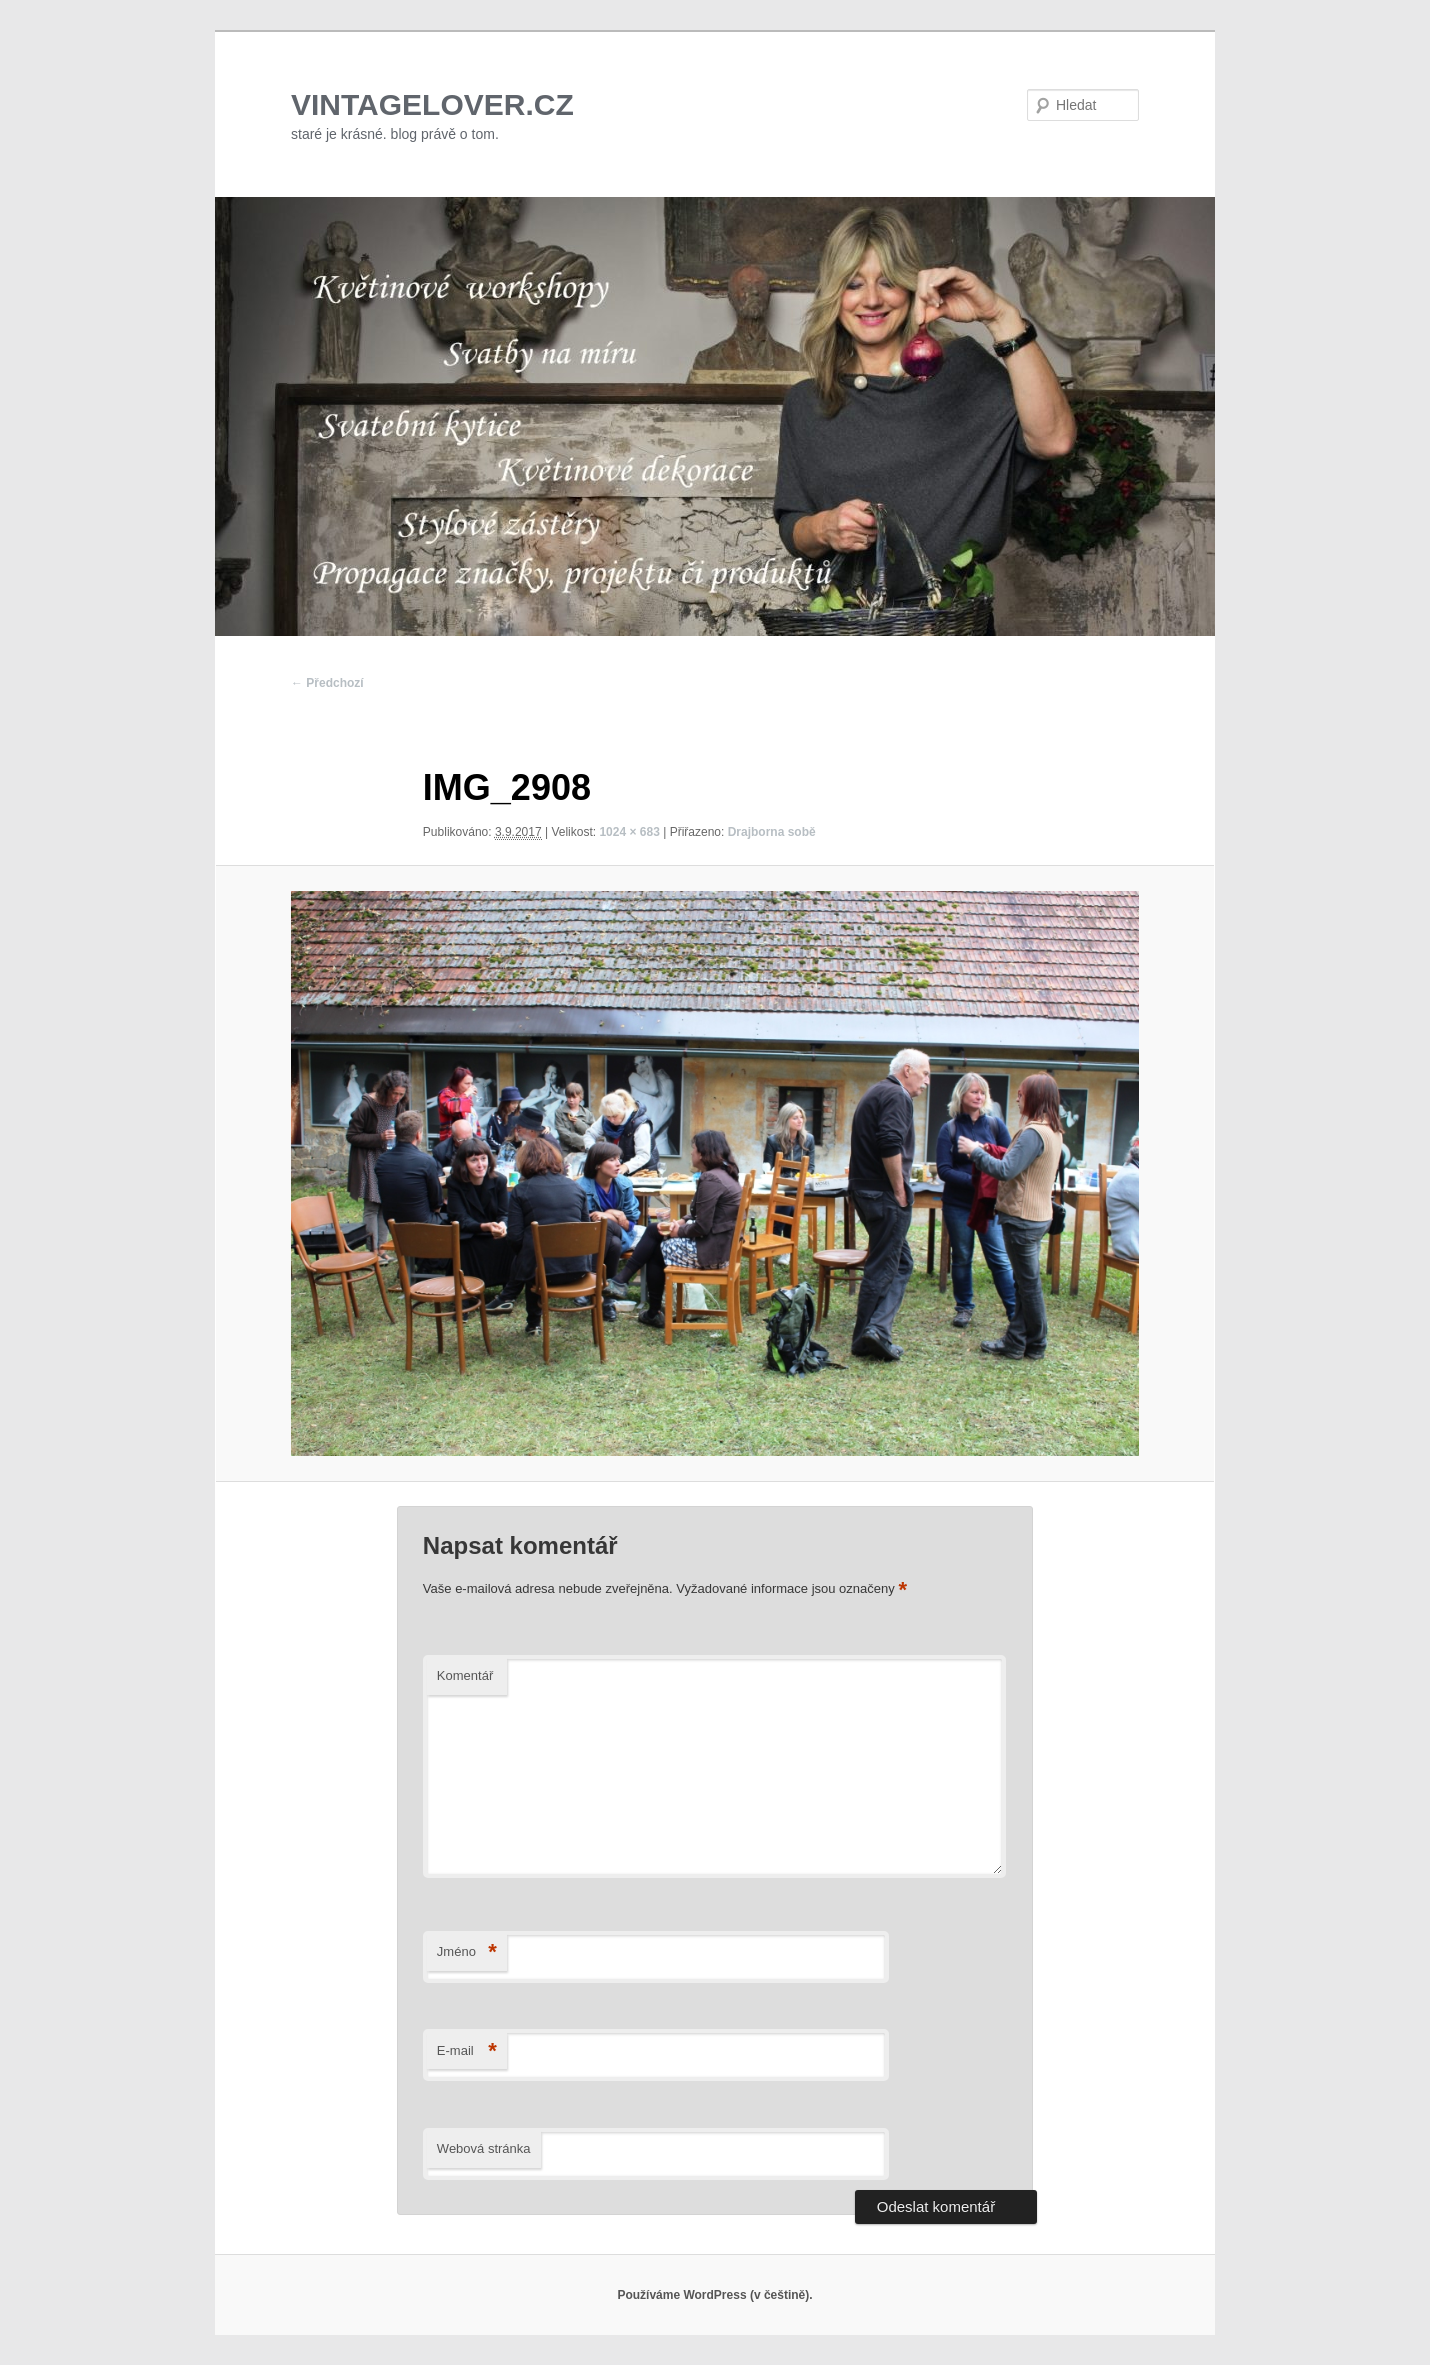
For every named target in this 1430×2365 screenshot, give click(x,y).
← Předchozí (327, 683)
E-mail (467, 2051)
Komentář (465, 1675)
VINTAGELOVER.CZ (432, 104)
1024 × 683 (629, 832)
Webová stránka (484, 2148)
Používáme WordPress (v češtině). (714, 2295)
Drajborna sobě (772, 832)
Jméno (467, 1952)
